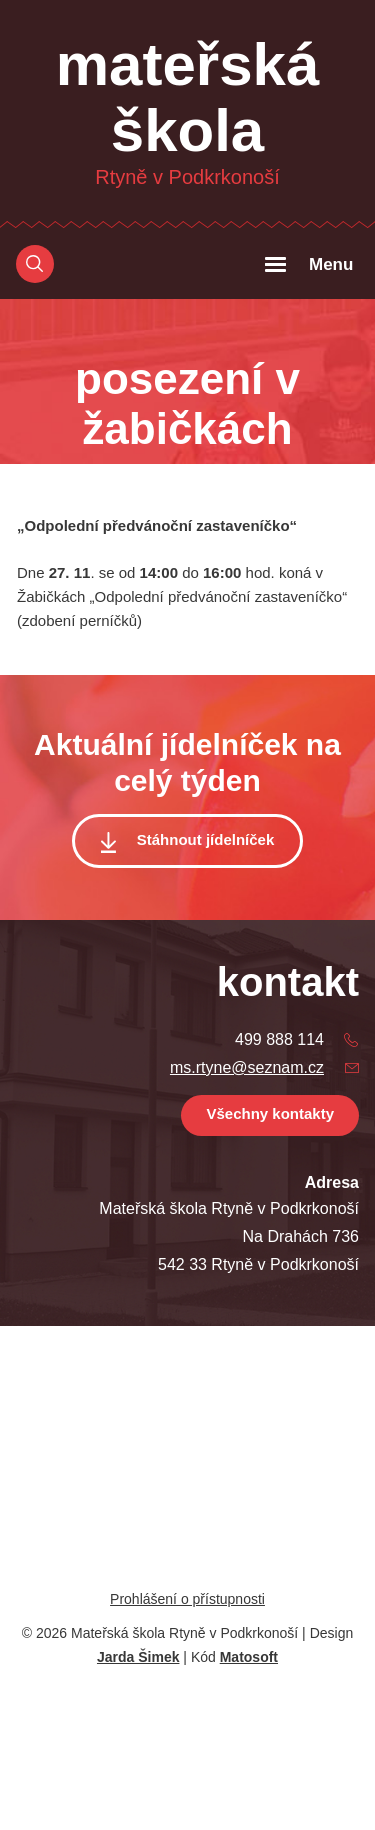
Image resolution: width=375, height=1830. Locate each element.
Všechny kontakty (270, 1113)
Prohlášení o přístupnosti (187, 1599)
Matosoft (249, 1657)
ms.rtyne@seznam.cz (247, 1067)
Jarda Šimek (138, 1657)
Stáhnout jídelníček (206, 839)
